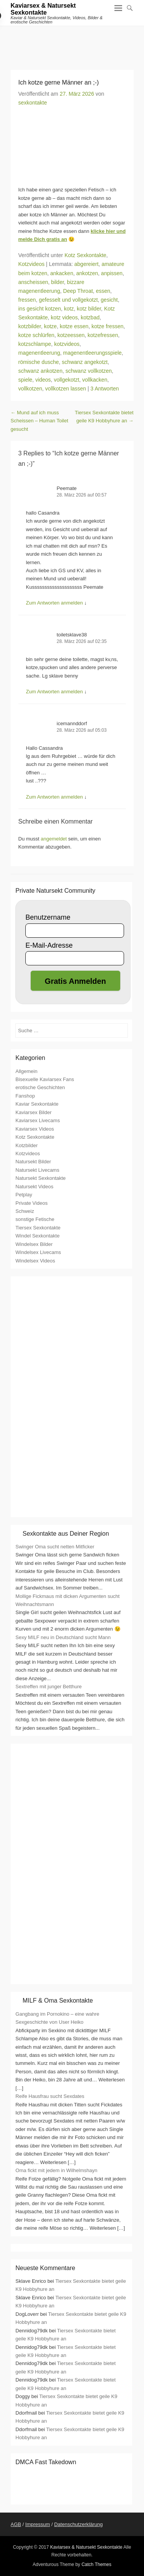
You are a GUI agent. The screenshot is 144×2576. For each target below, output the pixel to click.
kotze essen (74, 326)
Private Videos (31, 1203)
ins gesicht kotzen (39, 309)
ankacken (61, 273)
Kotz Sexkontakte (85, 255)
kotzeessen (70, 335)
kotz (69, 309)
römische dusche (38, 362)
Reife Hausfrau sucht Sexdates (49, 2096)
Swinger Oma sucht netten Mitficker (54, 1547)
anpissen (111, 273)
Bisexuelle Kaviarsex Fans (44, 1079)
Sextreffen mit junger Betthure (48, 1686)
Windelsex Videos (35, 1261)
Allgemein (26, 1071)
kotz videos (64, 317)
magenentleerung (39, 353)
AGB (16, 2524)
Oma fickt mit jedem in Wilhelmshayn (56, 2170)
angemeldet (54, 839)
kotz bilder (89, 309)
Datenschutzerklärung (78, 2524)
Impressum (37, 2524)
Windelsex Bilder (34, 1244)
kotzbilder (29, 326)
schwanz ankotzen (40, 371)
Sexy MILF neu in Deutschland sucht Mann (63, 1637)
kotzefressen (103, 335)
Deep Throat (78, 291)
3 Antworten (105, 388)
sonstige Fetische (34, 1219)
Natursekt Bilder (33, 1161)
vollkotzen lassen (65, 388)
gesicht (109, 300)
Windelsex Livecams (38, 1252)
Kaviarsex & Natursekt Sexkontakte (43, 9)
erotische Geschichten (40, 1087)
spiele (25, 380)
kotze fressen (107, 326)
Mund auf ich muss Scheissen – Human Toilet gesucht (39, 421)
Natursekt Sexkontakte (40, 1178)
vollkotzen (30, 388)
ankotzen (87, 273)
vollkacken (94, 380)
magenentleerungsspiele (92, 353)
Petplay (23, 1194)
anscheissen (33, 282)
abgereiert (86, 264)
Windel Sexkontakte (37, 1236)
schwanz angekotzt (85, 362)
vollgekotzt (66, 380)
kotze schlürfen (36, 335)
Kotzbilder (26, 1145)
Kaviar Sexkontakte (36, 1104)
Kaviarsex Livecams (37, 1120)
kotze (50, 326)
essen (103, 291)
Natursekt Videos (34, 1186)
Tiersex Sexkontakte (37, 1228)
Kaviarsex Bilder (33, 1112)
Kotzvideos (31, 264)
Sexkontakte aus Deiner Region (66, 1533)
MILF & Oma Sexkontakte (58, 2000)
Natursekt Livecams (37, 1170)
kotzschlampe (34, 344)
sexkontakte (32, 103)
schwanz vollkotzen (88, 371)
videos (43, 380)
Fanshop (25, 1096)
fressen (27, 300)
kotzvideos (66, 344)
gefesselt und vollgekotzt (68, 300)
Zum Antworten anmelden (54, 603)
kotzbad (90, 317)
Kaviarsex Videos (34, 1129)
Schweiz (24, 1211)
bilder (57, 282)
